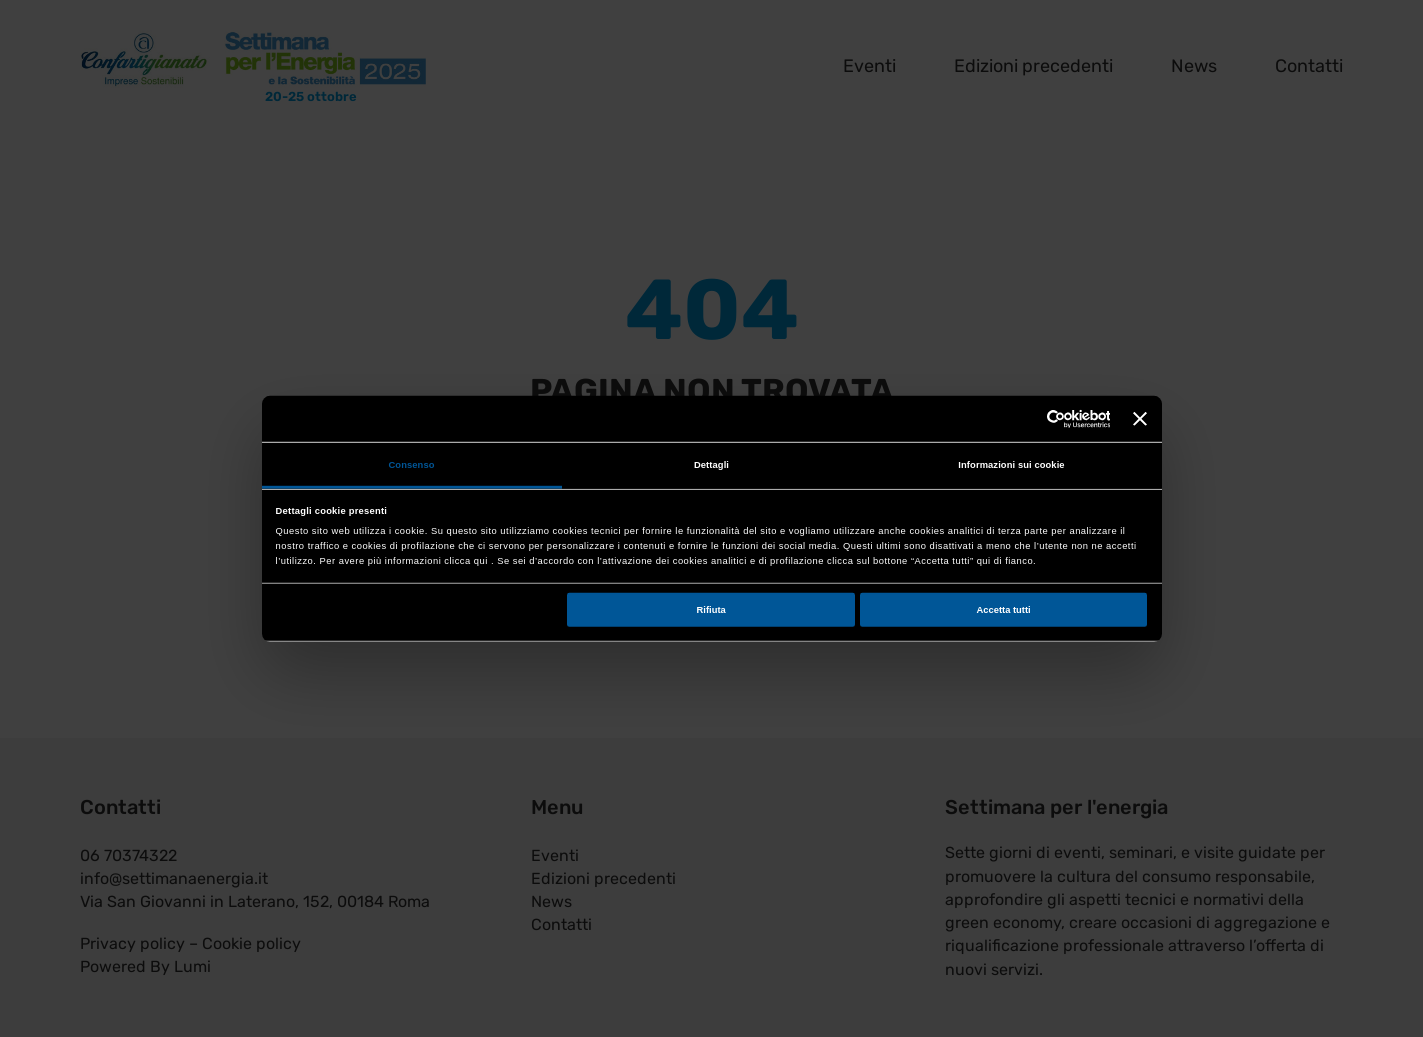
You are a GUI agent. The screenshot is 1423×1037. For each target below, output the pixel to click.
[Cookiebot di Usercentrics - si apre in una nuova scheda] (1022, 418)
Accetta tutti (1004, 609)
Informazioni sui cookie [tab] (1011, 465)
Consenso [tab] (411, 465)
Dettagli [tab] (711, 465)
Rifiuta (711, 609)
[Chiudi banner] (1140, 419)
